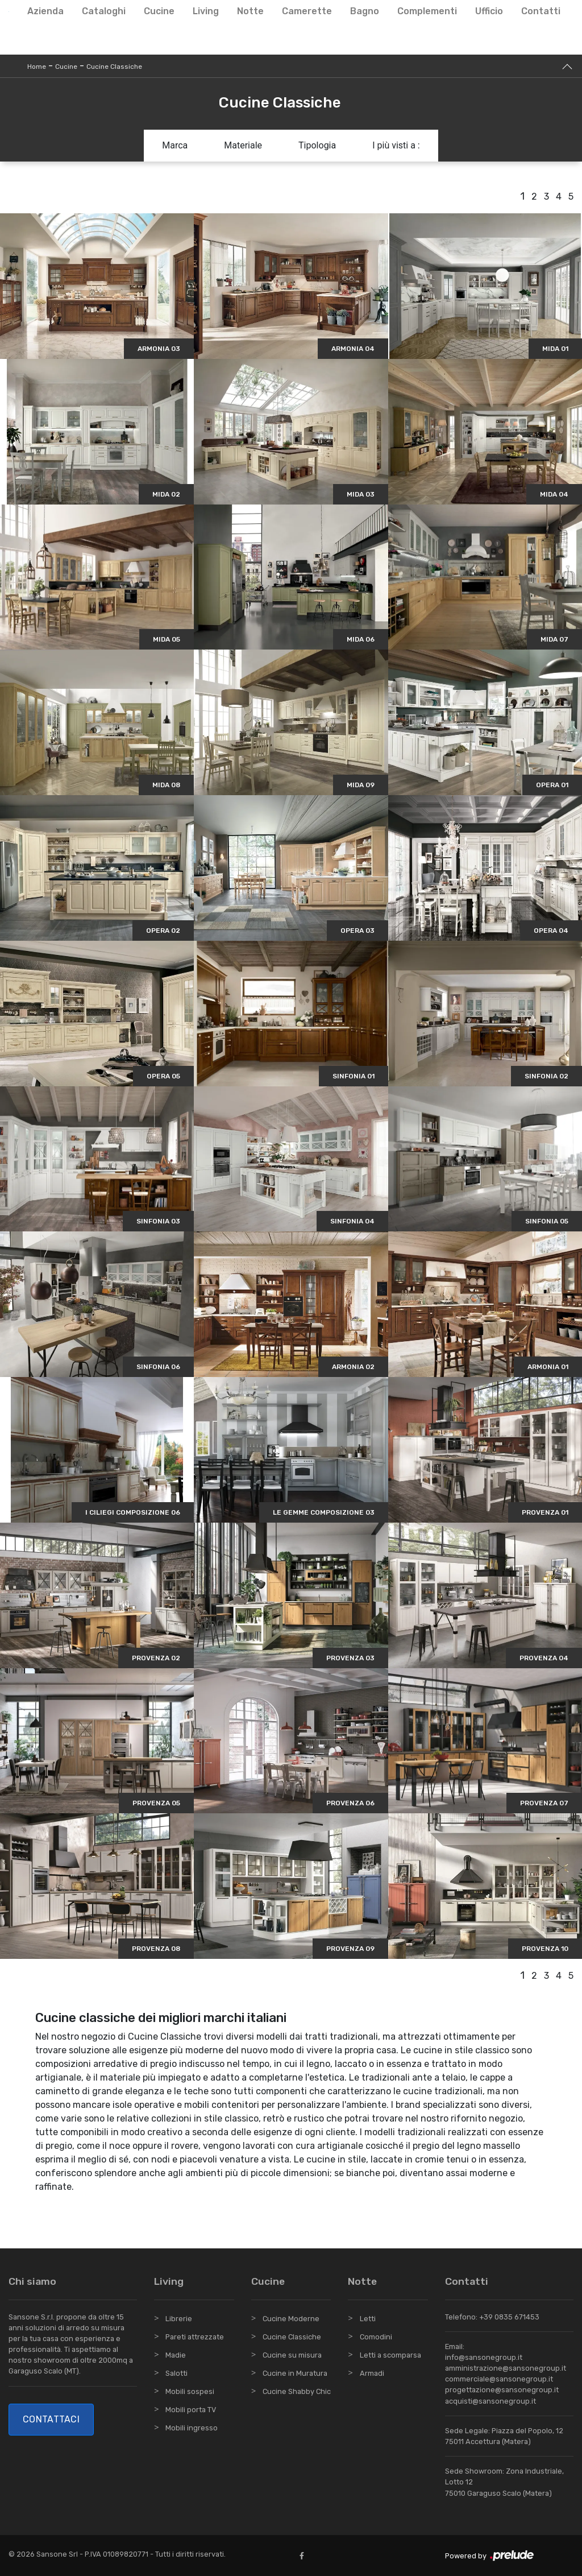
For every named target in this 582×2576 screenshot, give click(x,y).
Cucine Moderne (291, 2318)
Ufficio (489, 11)
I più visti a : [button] (396, 145)
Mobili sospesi (189, 2391)
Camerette (307, 11)
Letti (368, 2318)
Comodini (376, 2337)
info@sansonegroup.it (483, 2357)
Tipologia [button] (317, 145)
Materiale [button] (243, 145)
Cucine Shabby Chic (297, 2391)
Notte (250, 11)
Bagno (364, 11)
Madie (175, 2355)
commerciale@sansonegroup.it (499, 2379)
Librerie (178, 2318)
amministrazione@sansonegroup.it (505, 2368)
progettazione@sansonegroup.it (502, 2389)
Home (36, 67)
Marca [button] (175, 145)
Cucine (159, 11)
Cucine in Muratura (295, 2373)
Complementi (427, 11)
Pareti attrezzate (194, 2337)
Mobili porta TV (190, 2409)
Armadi (372, 2373)
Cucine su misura (292, 2355)
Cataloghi (104, 11)
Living (206, 11)
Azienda (45, 11)
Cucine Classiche (114, 67)
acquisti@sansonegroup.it (490, 2401)
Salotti (176, 2373)
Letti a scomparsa (390, 2355)
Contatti (540, 11)
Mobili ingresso (191, 2428)
